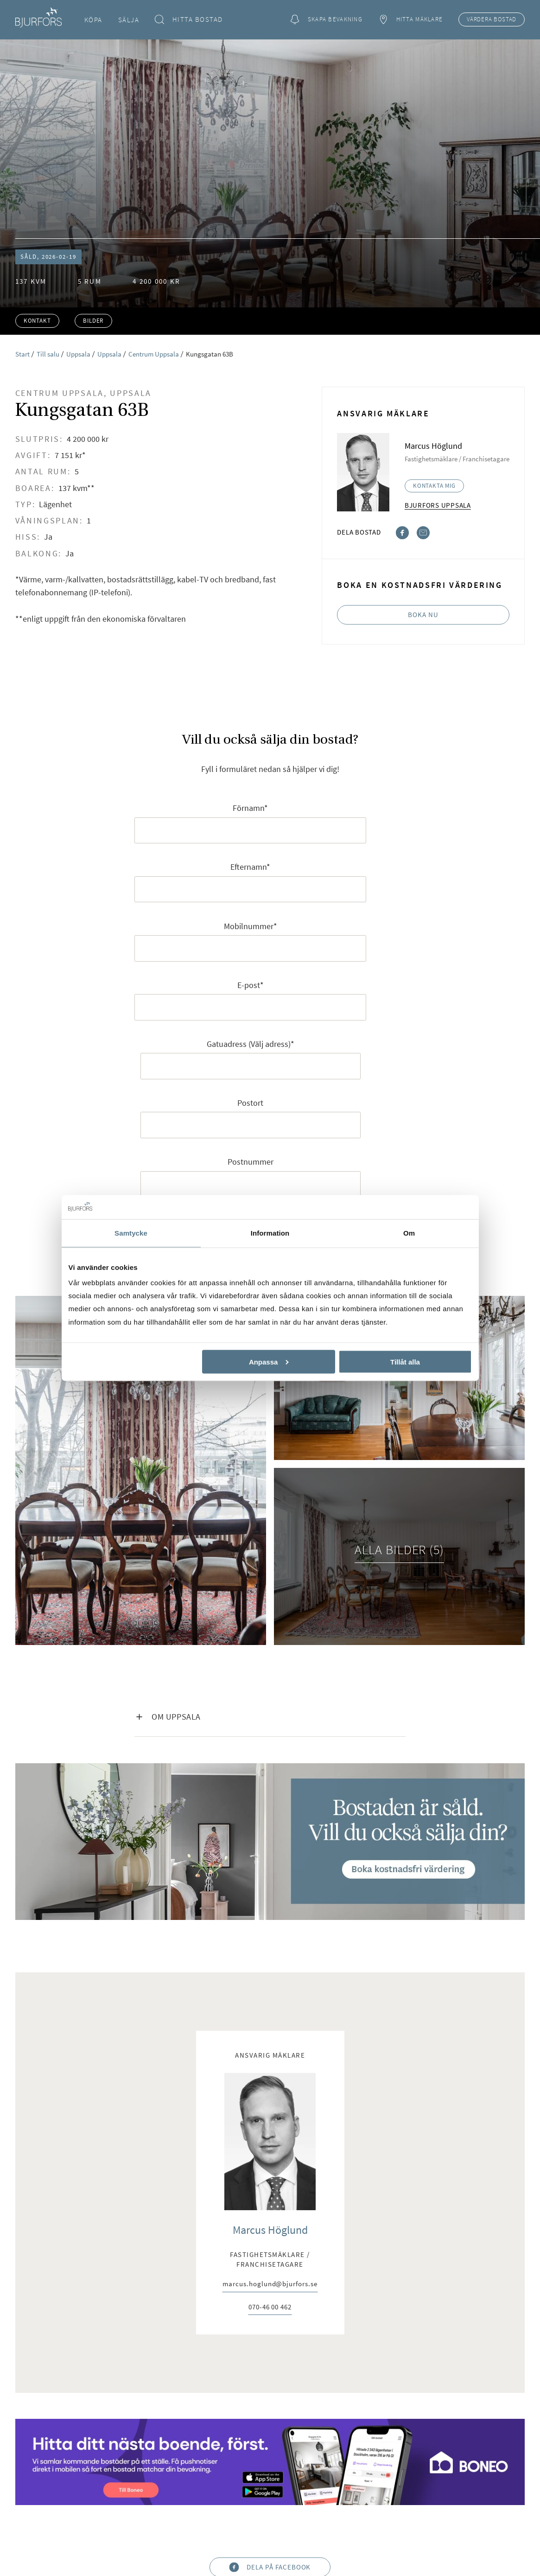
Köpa (93, 19)
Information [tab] (270, 1233)
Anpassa (269, 1361)
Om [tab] (409, 1233)
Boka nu (423, 614)
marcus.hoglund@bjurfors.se (269, 2284)
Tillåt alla (405, 1361)
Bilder (93, 321)
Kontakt (37, 321)
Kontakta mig (434, 486)
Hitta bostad (189, 20)
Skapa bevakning (326, 20)
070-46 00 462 (270, 2307)
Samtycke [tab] (130, 1233)
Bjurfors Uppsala (438, 505)
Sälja (129, 19)
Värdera (491, 19)
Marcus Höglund (270, 2230)
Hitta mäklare (410, 20)
